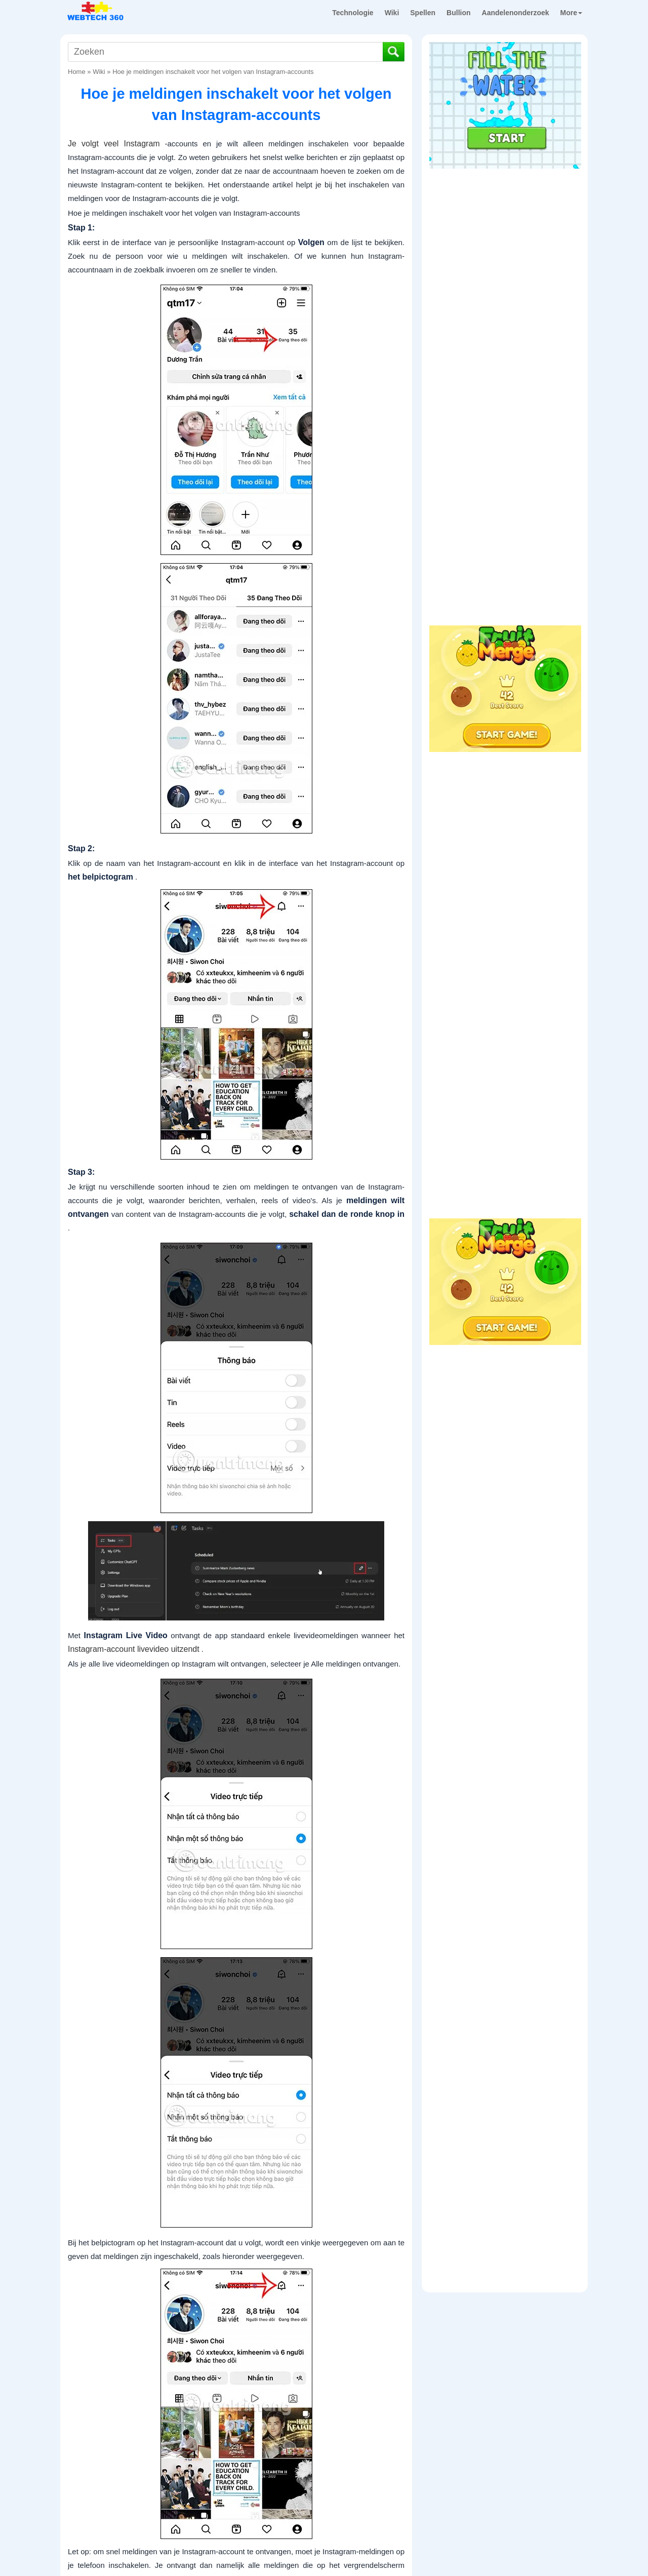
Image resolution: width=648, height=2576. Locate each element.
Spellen (422, 13)
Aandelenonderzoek (515, 13)
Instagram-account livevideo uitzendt (133, 1649)
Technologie (352, 13)
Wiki (392, 13)
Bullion (458, 13)
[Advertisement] (505, 237)
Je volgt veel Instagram (114, 143)
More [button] (571, 13)
